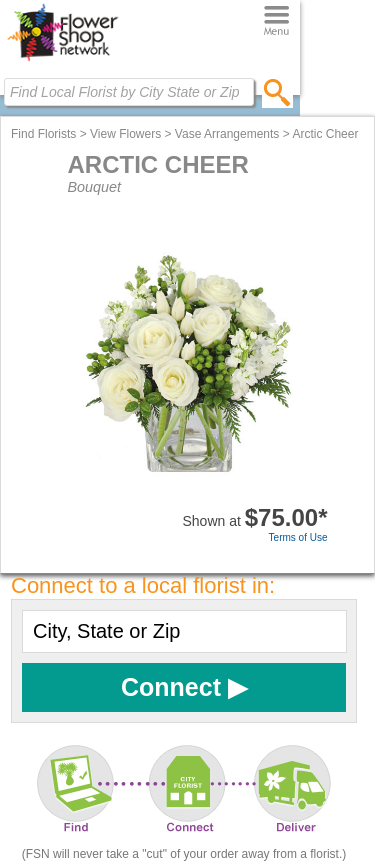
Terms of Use (298, 537)
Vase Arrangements (227, 134)
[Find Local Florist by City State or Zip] (129, 92)
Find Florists (43, 134)
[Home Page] (62, 61)
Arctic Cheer (325, 134)
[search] (277, 92)
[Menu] (276, 21)
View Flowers (125, 134)
